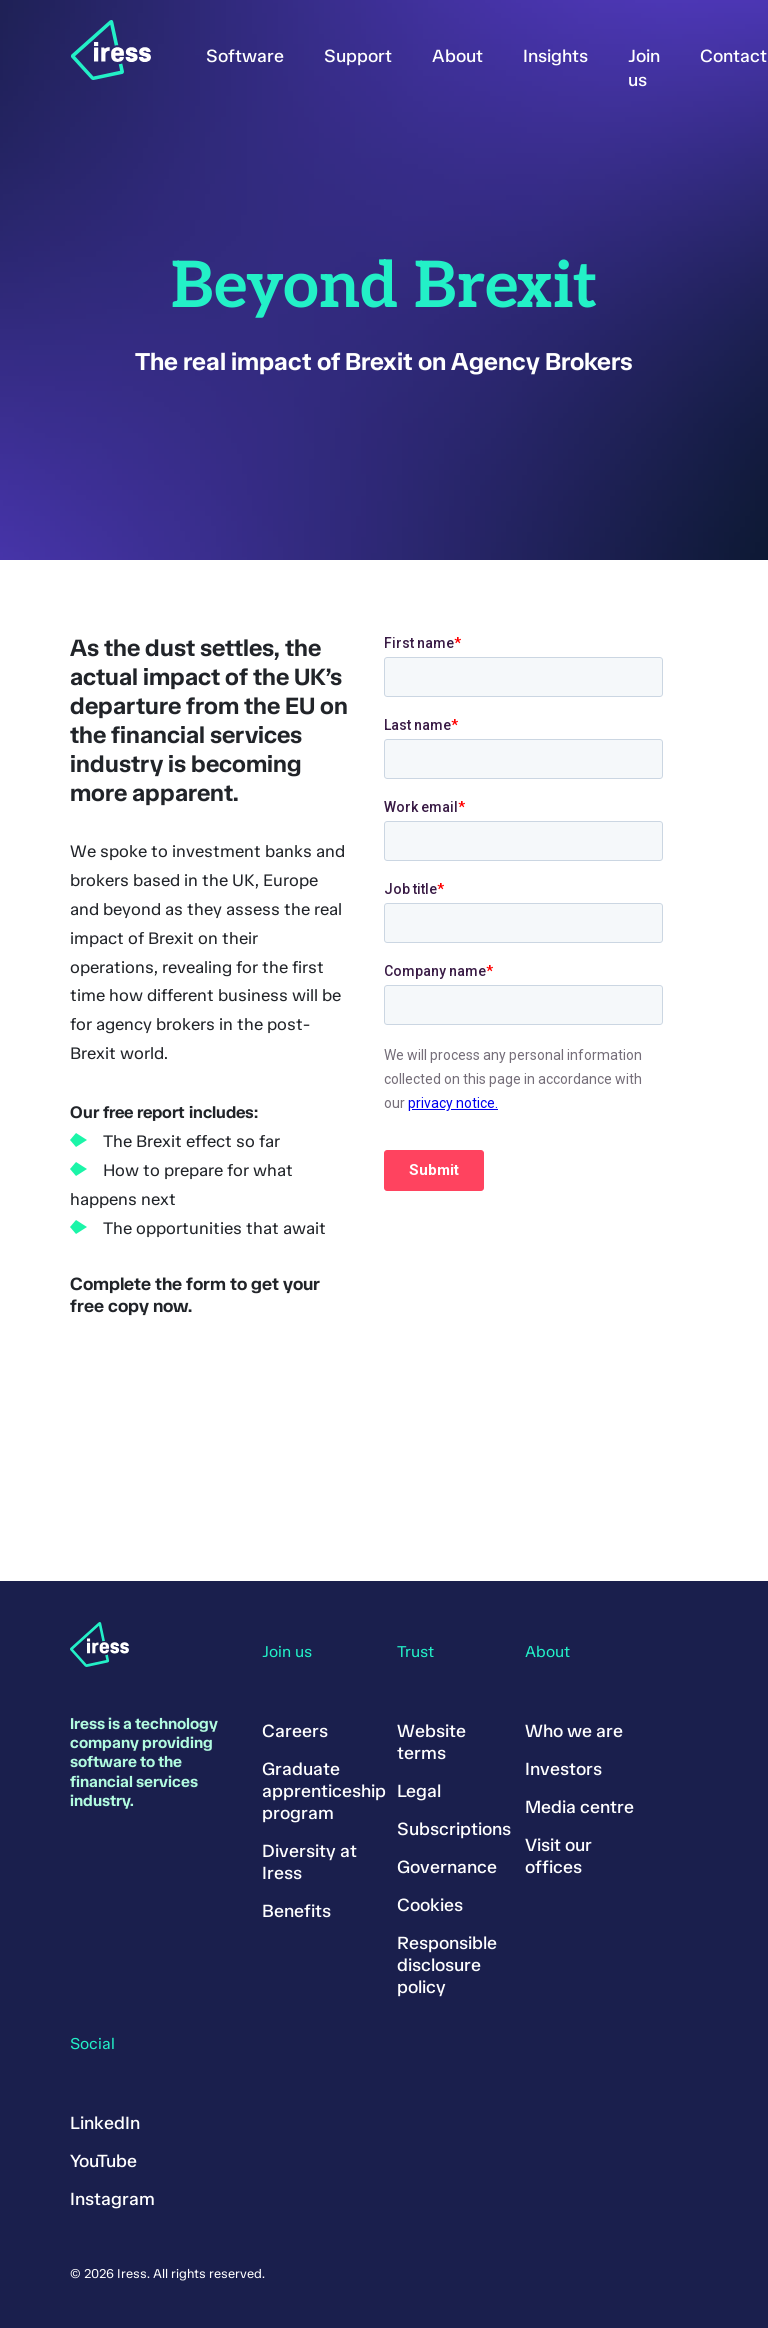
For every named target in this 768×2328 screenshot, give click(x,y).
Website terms (431, 1742)
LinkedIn (105, 2123)
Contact (733, 56)
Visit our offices (558, 1856)
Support (358, 56)
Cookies (430, 1905)
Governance (447, 1867)
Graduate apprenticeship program (324, 1791)
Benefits (296, 1911)
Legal (419, 1791)
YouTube (103, 2161)
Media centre (579, 1807)
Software (245, 56)
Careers (295, 1731)
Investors (563, 1769)
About (457, 56)
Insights (555, 56)
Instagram (112, 2199)
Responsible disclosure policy (447, 1965)
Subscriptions (454, 1829)
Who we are (574, 1731)
